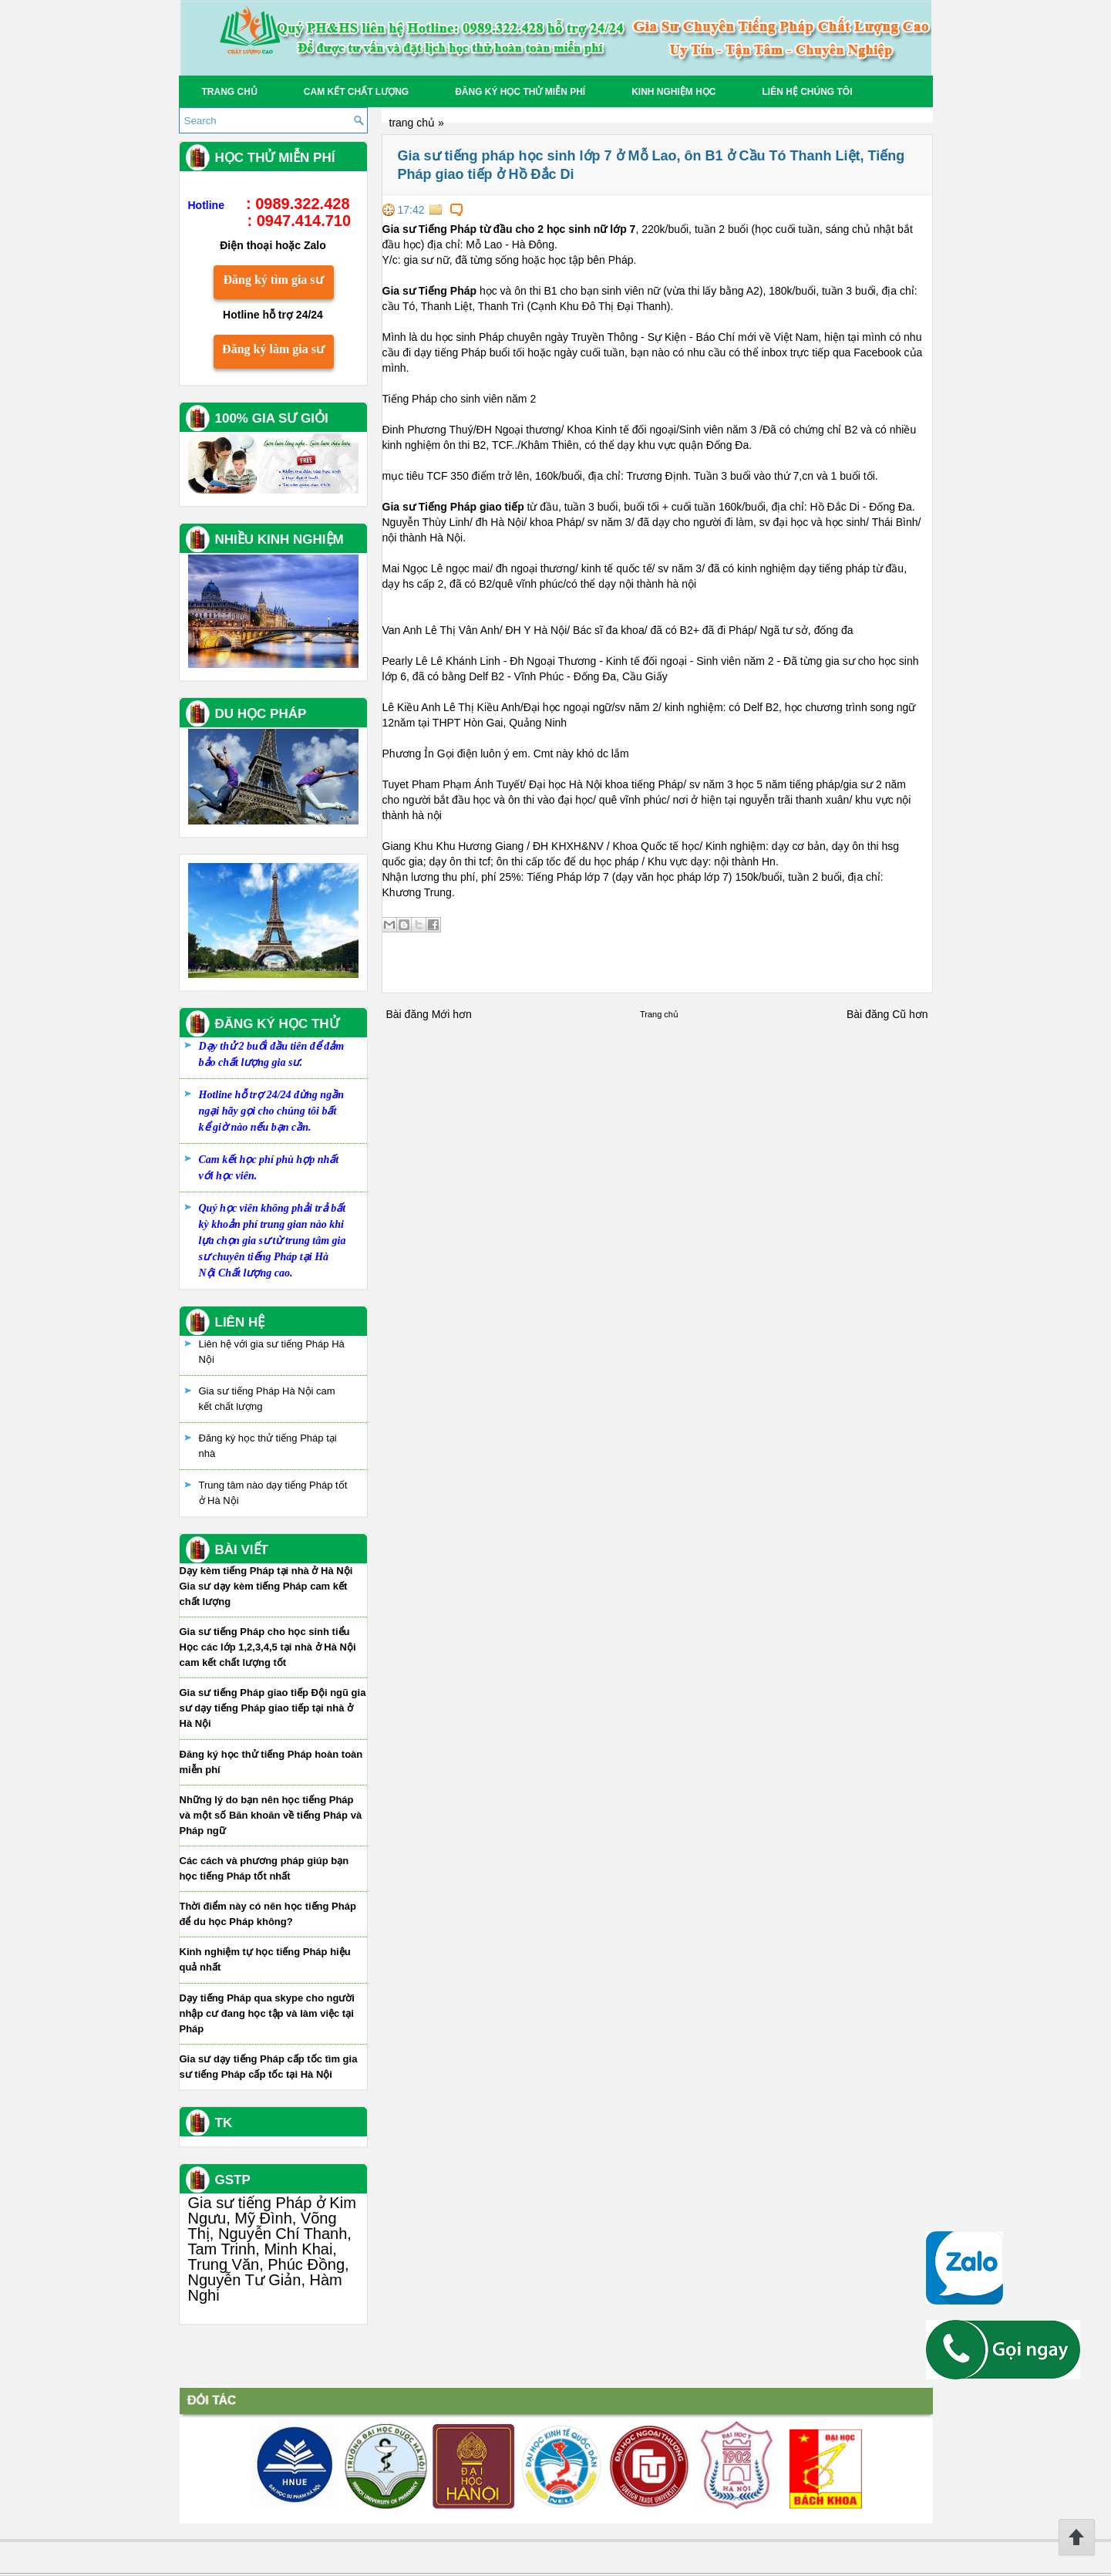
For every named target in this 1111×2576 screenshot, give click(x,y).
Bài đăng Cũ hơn (887, 1014)
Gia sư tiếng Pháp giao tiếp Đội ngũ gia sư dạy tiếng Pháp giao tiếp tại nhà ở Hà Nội (273, 1708)
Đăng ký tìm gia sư (273, 279)
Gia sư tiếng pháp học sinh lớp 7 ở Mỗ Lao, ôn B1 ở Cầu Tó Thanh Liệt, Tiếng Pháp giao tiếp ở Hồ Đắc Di (651, 165)
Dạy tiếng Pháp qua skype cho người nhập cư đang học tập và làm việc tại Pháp (267, 2013)
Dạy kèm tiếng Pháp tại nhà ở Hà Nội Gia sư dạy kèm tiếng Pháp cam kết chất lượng (266, 1586)
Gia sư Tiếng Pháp (429, 291)
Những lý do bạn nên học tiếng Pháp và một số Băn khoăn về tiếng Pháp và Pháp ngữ (271, 1815)
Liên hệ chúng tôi (807, 91)
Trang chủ (230, 91)
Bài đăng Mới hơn (429, 1014)
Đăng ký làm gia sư (273, 349)
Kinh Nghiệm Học (673, 91)
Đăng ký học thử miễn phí (520, 91)
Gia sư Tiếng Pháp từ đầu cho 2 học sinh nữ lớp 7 (509, 229)
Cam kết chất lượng (356, 91)
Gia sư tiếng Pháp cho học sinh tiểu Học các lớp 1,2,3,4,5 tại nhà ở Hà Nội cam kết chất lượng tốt (268, 1647)
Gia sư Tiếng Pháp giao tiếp (453, 507)
